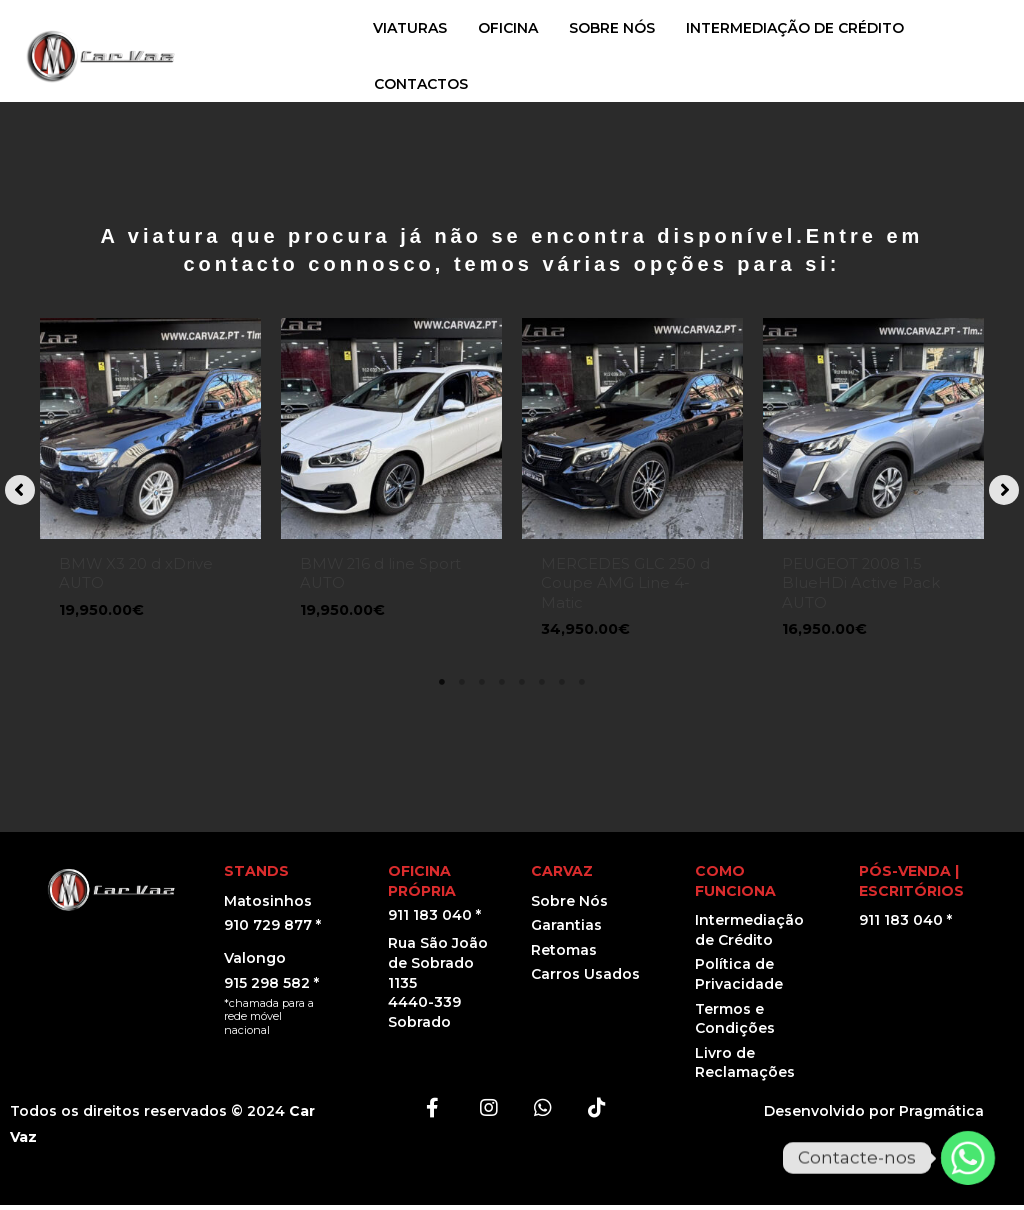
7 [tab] (562, 687)
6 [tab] (542, 687)
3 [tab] (482, 687)
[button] (20, 493)
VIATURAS (410, 28)
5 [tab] (522, 687)
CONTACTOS (421, 84)
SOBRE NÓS (612, 28)
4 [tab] (502, 687)
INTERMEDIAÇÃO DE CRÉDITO (795, 28)
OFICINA (508, 28)
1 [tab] (442, 687)
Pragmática (941, 1116)
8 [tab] (582, 687)
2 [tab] (462, 687)
